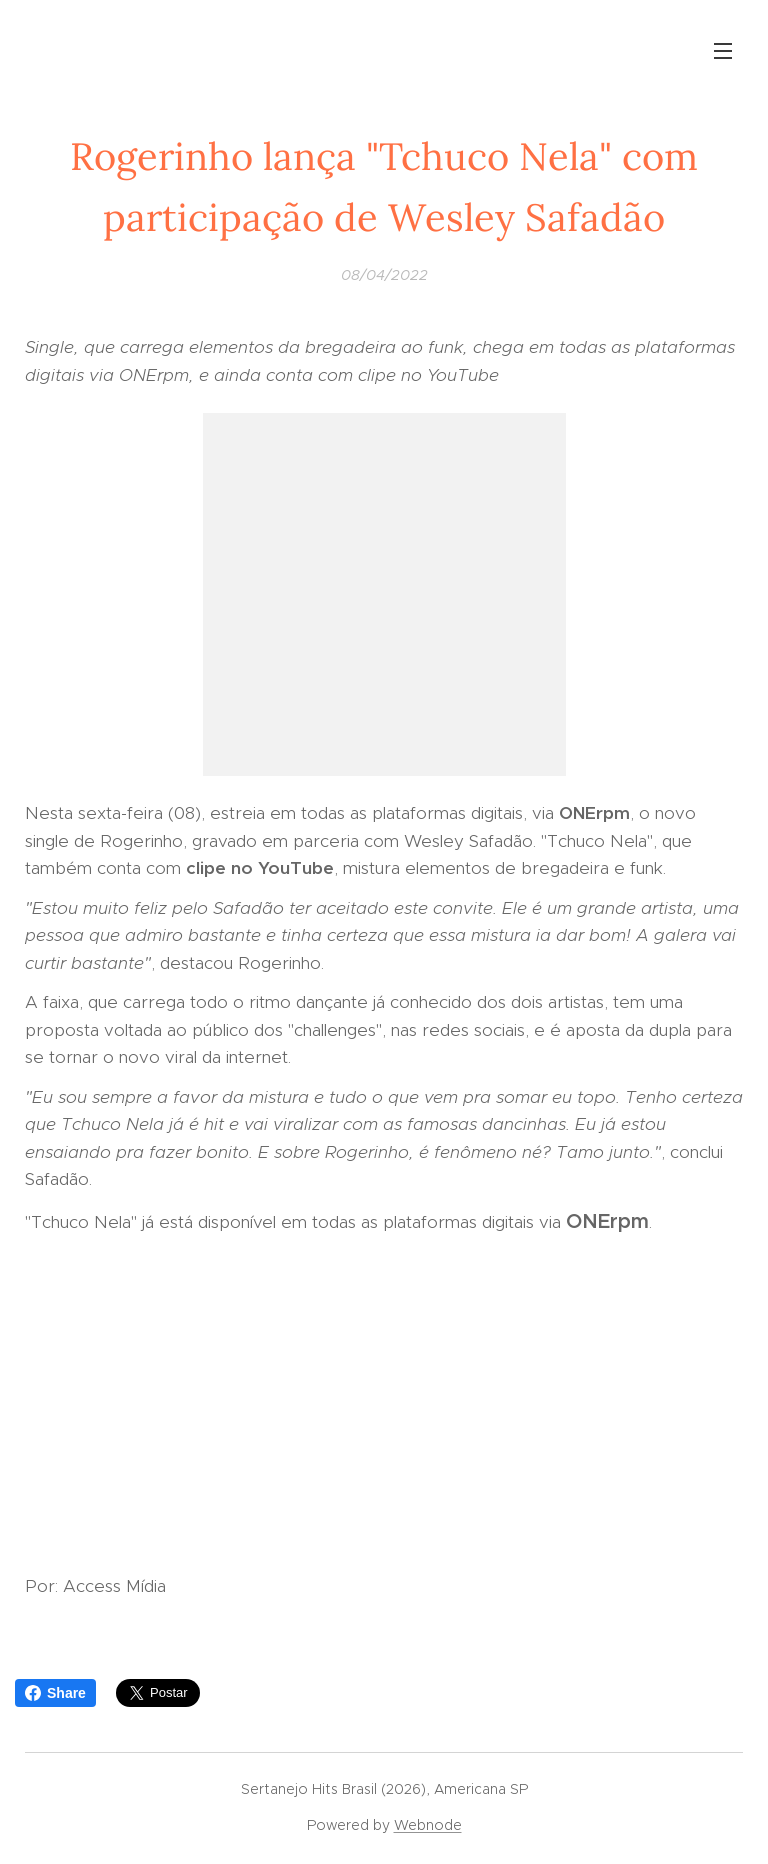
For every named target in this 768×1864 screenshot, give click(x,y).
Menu (723, 51)
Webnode (428, 1825)
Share (55, 1693)
